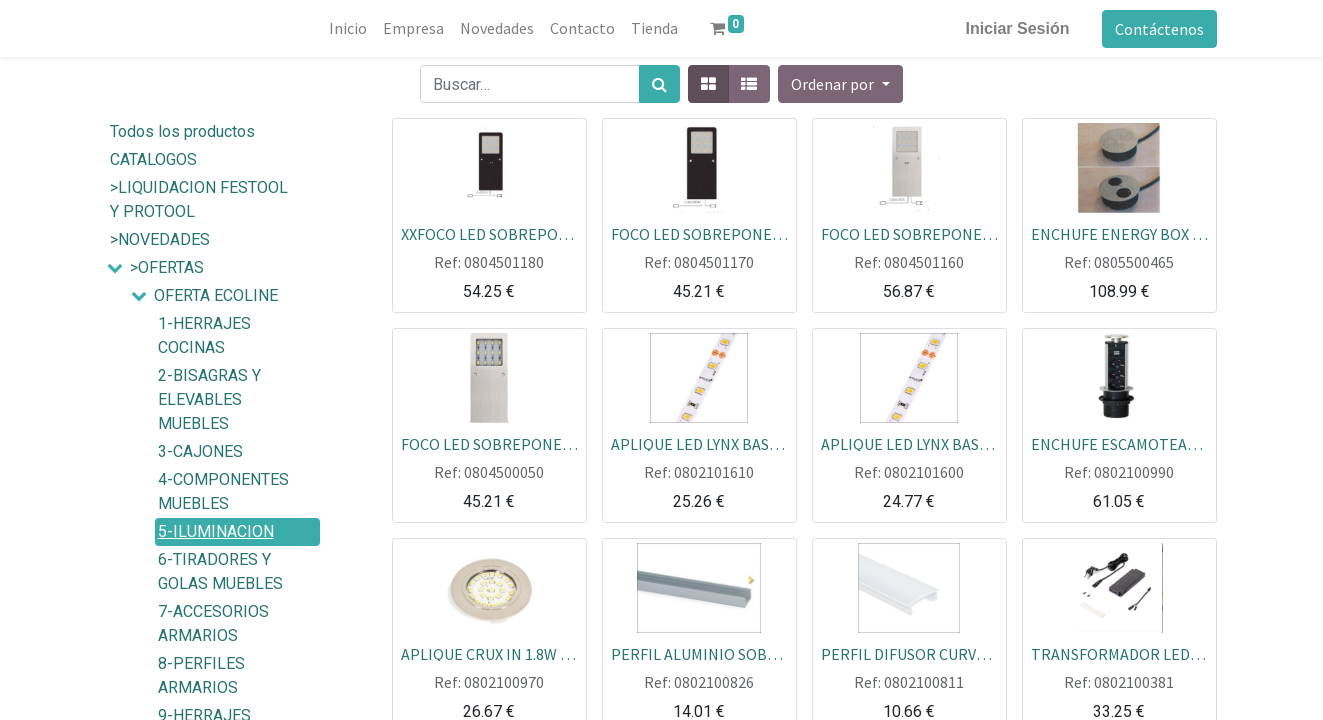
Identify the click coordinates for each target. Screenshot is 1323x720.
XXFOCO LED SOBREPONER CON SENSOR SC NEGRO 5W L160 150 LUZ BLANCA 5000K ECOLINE (489, 233)
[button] (840, 84)
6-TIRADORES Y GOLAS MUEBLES (220, 571)
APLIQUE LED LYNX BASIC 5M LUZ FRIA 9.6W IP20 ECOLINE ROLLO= (909, 443)
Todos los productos (182, 131)
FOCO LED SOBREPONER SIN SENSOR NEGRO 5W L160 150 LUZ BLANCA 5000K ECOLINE (699, 233)
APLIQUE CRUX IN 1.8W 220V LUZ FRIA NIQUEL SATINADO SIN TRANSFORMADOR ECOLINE (489, 653)
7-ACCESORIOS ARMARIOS (213, 623)
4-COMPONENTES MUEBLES (223, 491)
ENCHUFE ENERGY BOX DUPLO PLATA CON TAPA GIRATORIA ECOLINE (1119, 233)
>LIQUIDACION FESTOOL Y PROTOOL (199, 199)
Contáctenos (1159, 29)
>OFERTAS (167, 267)
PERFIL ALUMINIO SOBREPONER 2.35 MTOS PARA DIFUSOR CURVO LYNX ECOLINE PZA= (699, 653)
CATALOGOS (153, 159)
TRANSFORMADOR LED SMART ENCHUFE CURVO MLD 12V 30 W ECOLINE (1119, 653)
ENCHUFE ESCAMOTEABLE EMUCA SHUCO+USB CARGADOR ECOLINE (1119, 443)
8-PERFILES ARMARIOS (201, 675)
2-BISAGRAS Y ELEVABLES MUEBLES (209, 399)
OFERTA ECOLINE (216, 295)
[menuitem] (348, 28)
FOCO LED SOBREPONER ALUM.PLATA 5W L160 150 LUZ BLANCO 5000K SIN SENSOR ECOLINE (489, 443)
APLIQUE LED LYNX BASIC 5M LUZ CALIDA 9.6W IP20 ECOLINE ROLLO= (699, 443)
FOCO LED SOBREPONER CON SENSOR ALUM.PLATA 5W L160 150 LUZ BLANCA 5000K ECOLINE (909, 233)
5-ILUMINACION (216, 531)
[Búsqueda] (659, 84)
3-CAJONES (200, 451)
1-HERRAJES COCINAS (204, 335)
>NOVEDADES (160, 239)
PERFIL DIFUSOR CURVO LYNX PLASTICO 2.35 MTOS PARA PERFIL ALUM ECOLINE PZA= (909, 653)
